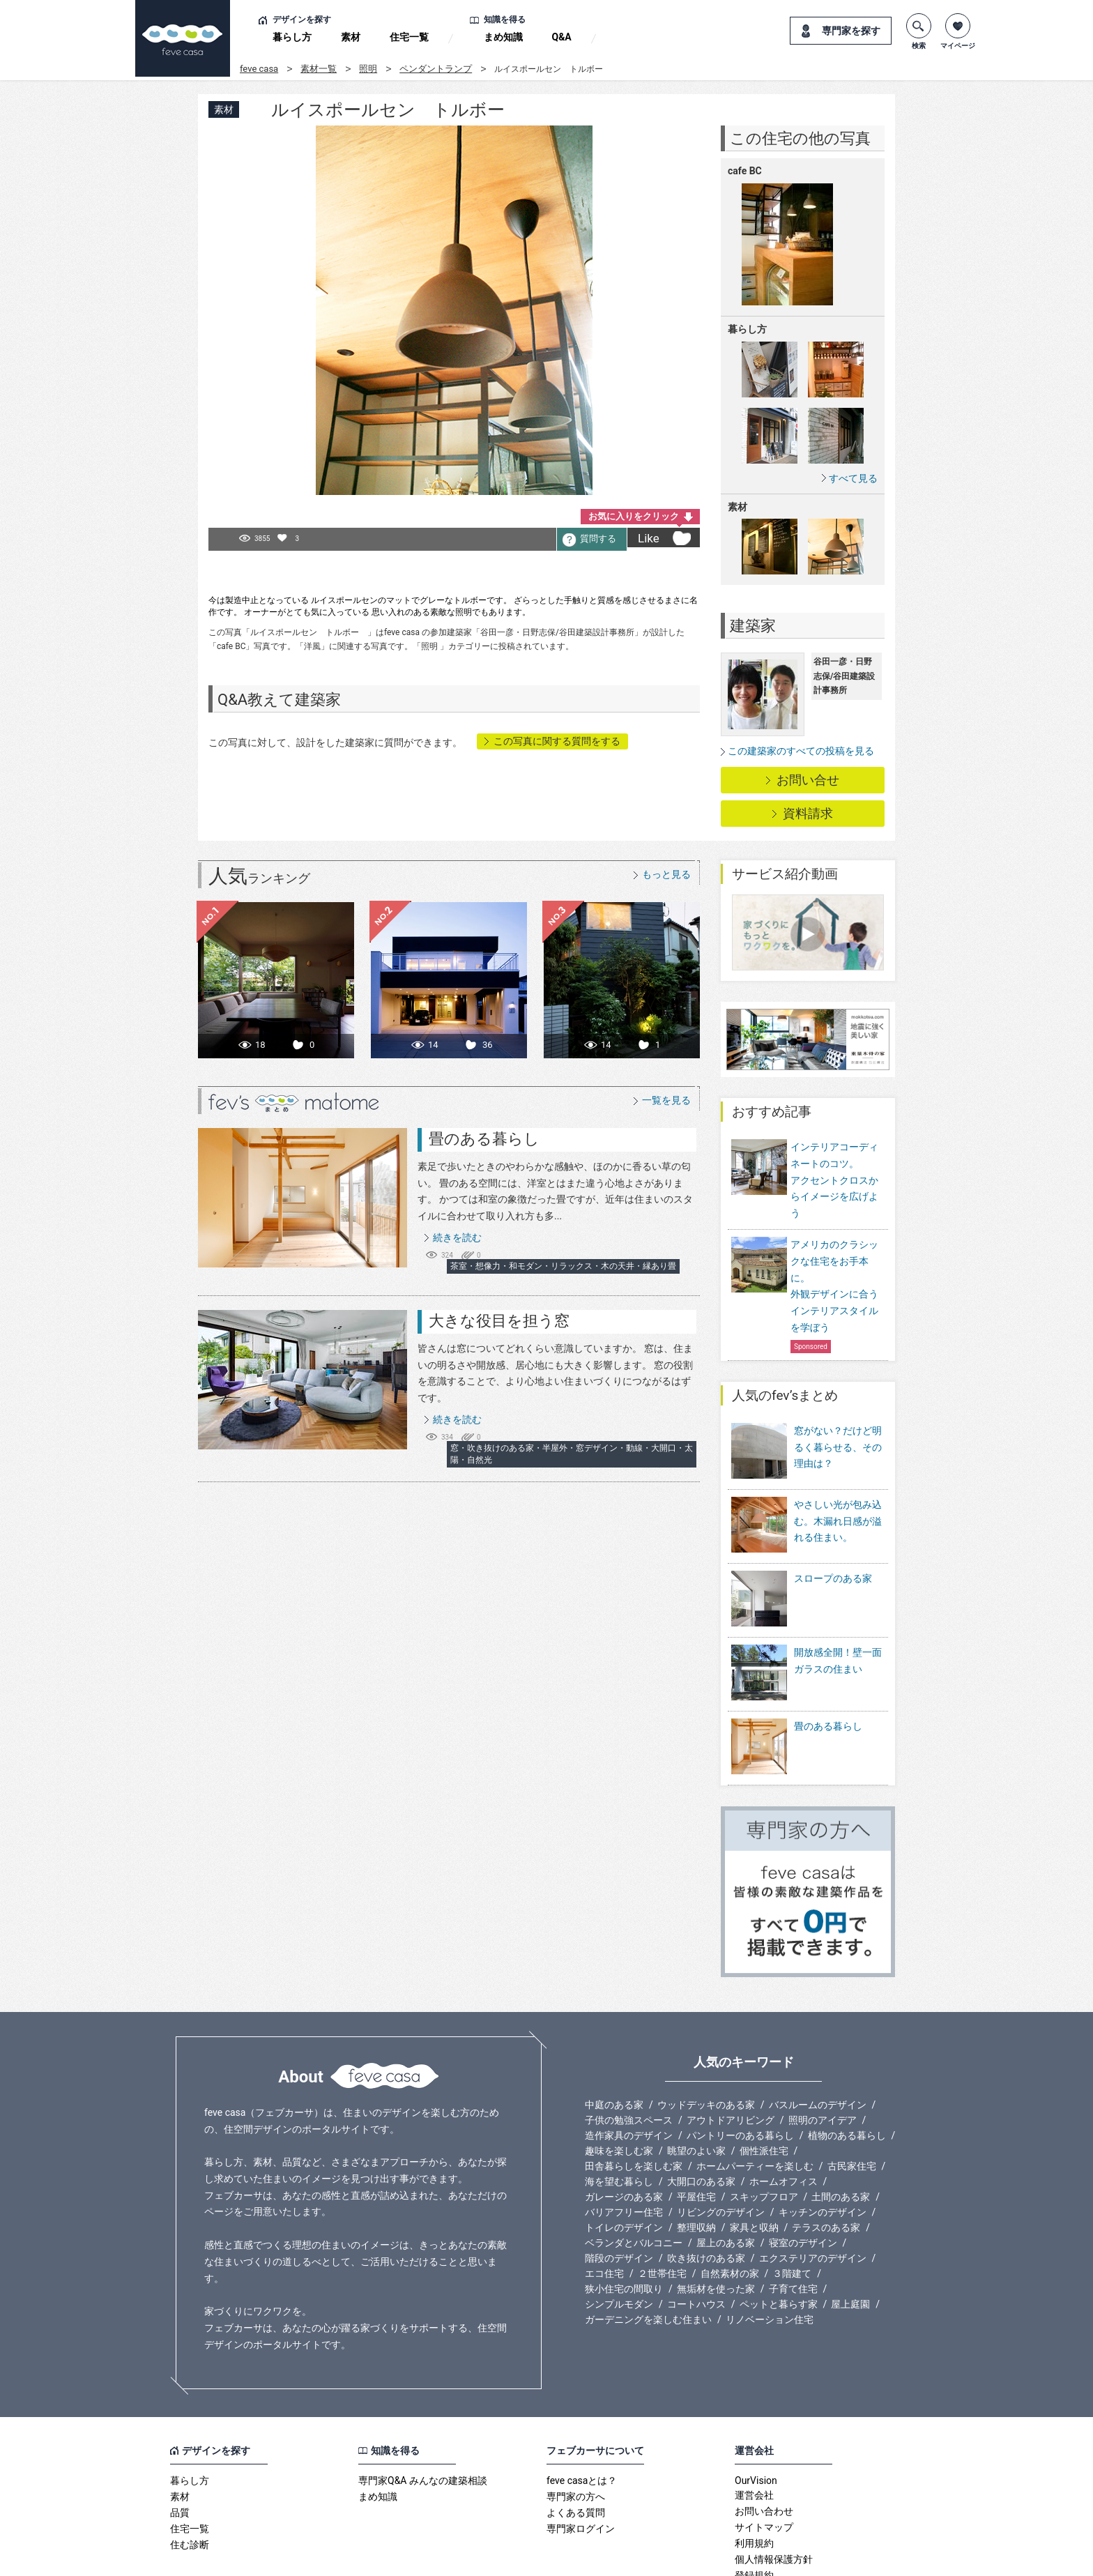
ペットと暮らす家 (779, 2237)
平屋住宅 (696, 2129)
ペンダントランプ (435, 68)
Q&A (562, 37)
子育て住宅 (793, 2221)
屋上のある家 (725, 2175)
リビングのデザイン (721, 2145)
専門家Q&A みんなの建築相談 (422, 2413)
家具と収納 (754, 2160)
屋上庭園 (850, 2237)
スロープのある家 (833, 1558)
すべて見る (853, 478)
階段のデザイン (619, 2191)
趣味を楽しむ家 (619, 2083)
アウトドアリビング (730, 2053)
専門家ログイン (580, 2461)
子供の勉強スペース (629, 2053)
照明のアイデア (822, 2053)
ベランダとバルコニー (633, 2175)
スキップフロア (764, 2129)
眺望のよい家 (696, 2083)
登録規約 (754, 2508)
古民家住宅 (851, 2099)
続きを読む (457, 1237)
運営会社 (754, 2428)
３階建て (791, 2206)
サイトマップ (764, 2460)
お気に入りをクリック (633, 516)
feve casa (259, 68)
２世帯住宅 (662, 2206)
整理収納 (696, 2160)
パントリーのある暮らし (740, 2068)
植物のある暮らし (847, 2068)
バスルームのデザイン (817, 2037)
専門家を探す (851, 30)
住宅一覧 (409, 37)
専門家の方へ (575, 2429)
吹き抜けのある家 (706, 2191)
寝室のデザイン (803, 2175)
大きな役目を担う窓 (499, 1320)
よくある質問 (575, 2445)
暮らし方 (292, 37)
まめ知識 (503, 37)
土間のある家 (840, 2129)
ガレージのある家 (624, 2129)
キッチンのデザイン (822, 2145)
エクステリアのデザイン (812, 2191)
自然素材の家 (730, 2206)
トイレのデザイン (624, 2160)
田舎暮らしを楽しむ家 (633, 2099)
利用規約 (754, 2476)
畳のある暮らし (484, 1139)
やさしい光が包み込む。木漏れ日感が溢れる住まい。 (838, 1511)
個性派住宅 (764, 2083)
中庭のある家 (614, 2037)
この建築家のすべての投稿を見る (801, 750)
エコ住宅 (604, 2206)
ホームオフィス (783, 2114)
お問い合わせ (764, 2444)
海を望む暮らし (619, 2114)
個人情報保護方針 (774, 2492)
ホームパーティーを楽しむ (754, 2099)
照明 (368, 68)
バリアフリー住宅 (624, 2145)
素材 (350, 37)
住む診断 (189, 2477)
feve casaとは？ (581, 2413)
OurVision (756, 2413)
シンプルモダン (619, 2237)
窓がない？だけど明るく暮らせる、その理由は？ (838, 1447)
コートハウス (696, 2237)
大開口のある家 (701, 2114)
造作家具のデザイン (629, 2068)
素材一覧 (318, 68)
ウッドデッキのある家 (706, 2037)
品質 (180, 2445)
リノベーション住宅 (769, 2252)
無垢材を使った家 (716, 2221)
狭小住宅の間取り (624, 2221)
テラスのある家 (826, 2160)
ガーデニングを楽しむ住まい (648, 2252)
